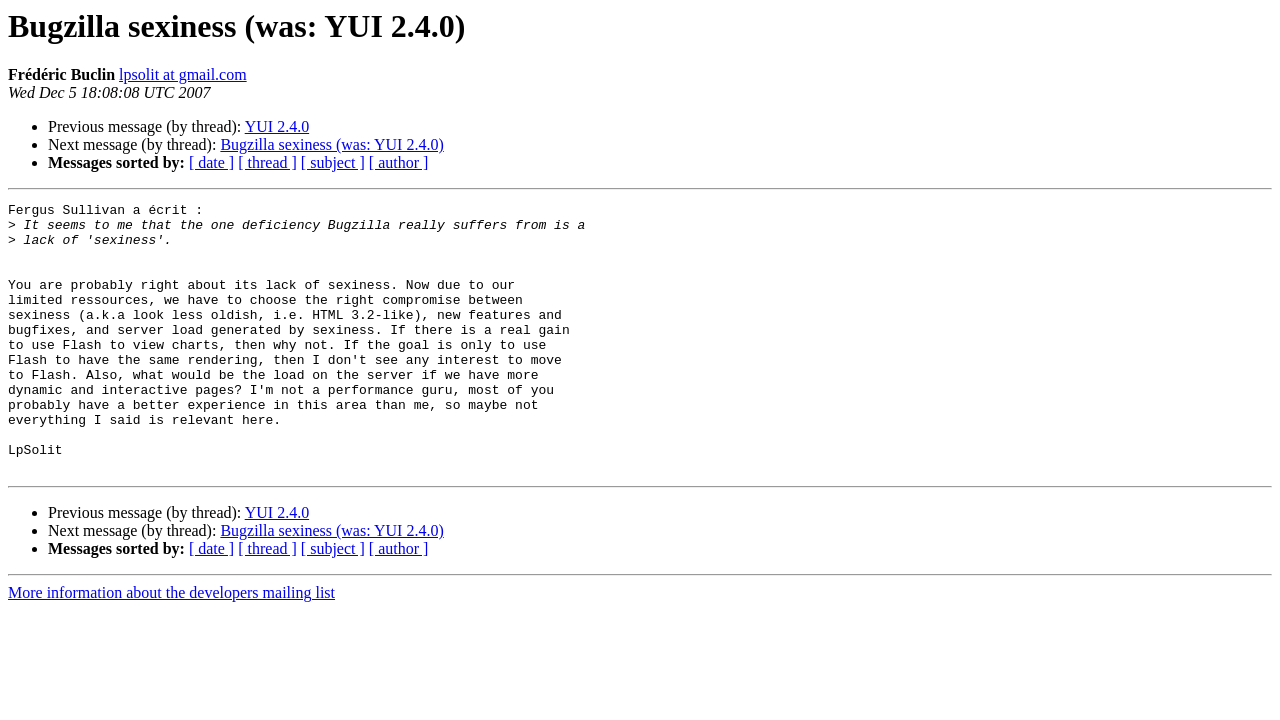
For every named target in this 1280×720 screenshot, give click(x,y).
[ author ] (399, 162)
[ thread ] (267, 162)
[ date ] (211, 162)
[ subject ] (333, 162)
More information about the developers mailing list (171, 646)
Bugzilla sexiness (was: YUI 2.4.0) (331, 144)
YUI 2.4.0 (277, 126)
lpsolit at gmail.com (183, 74)
